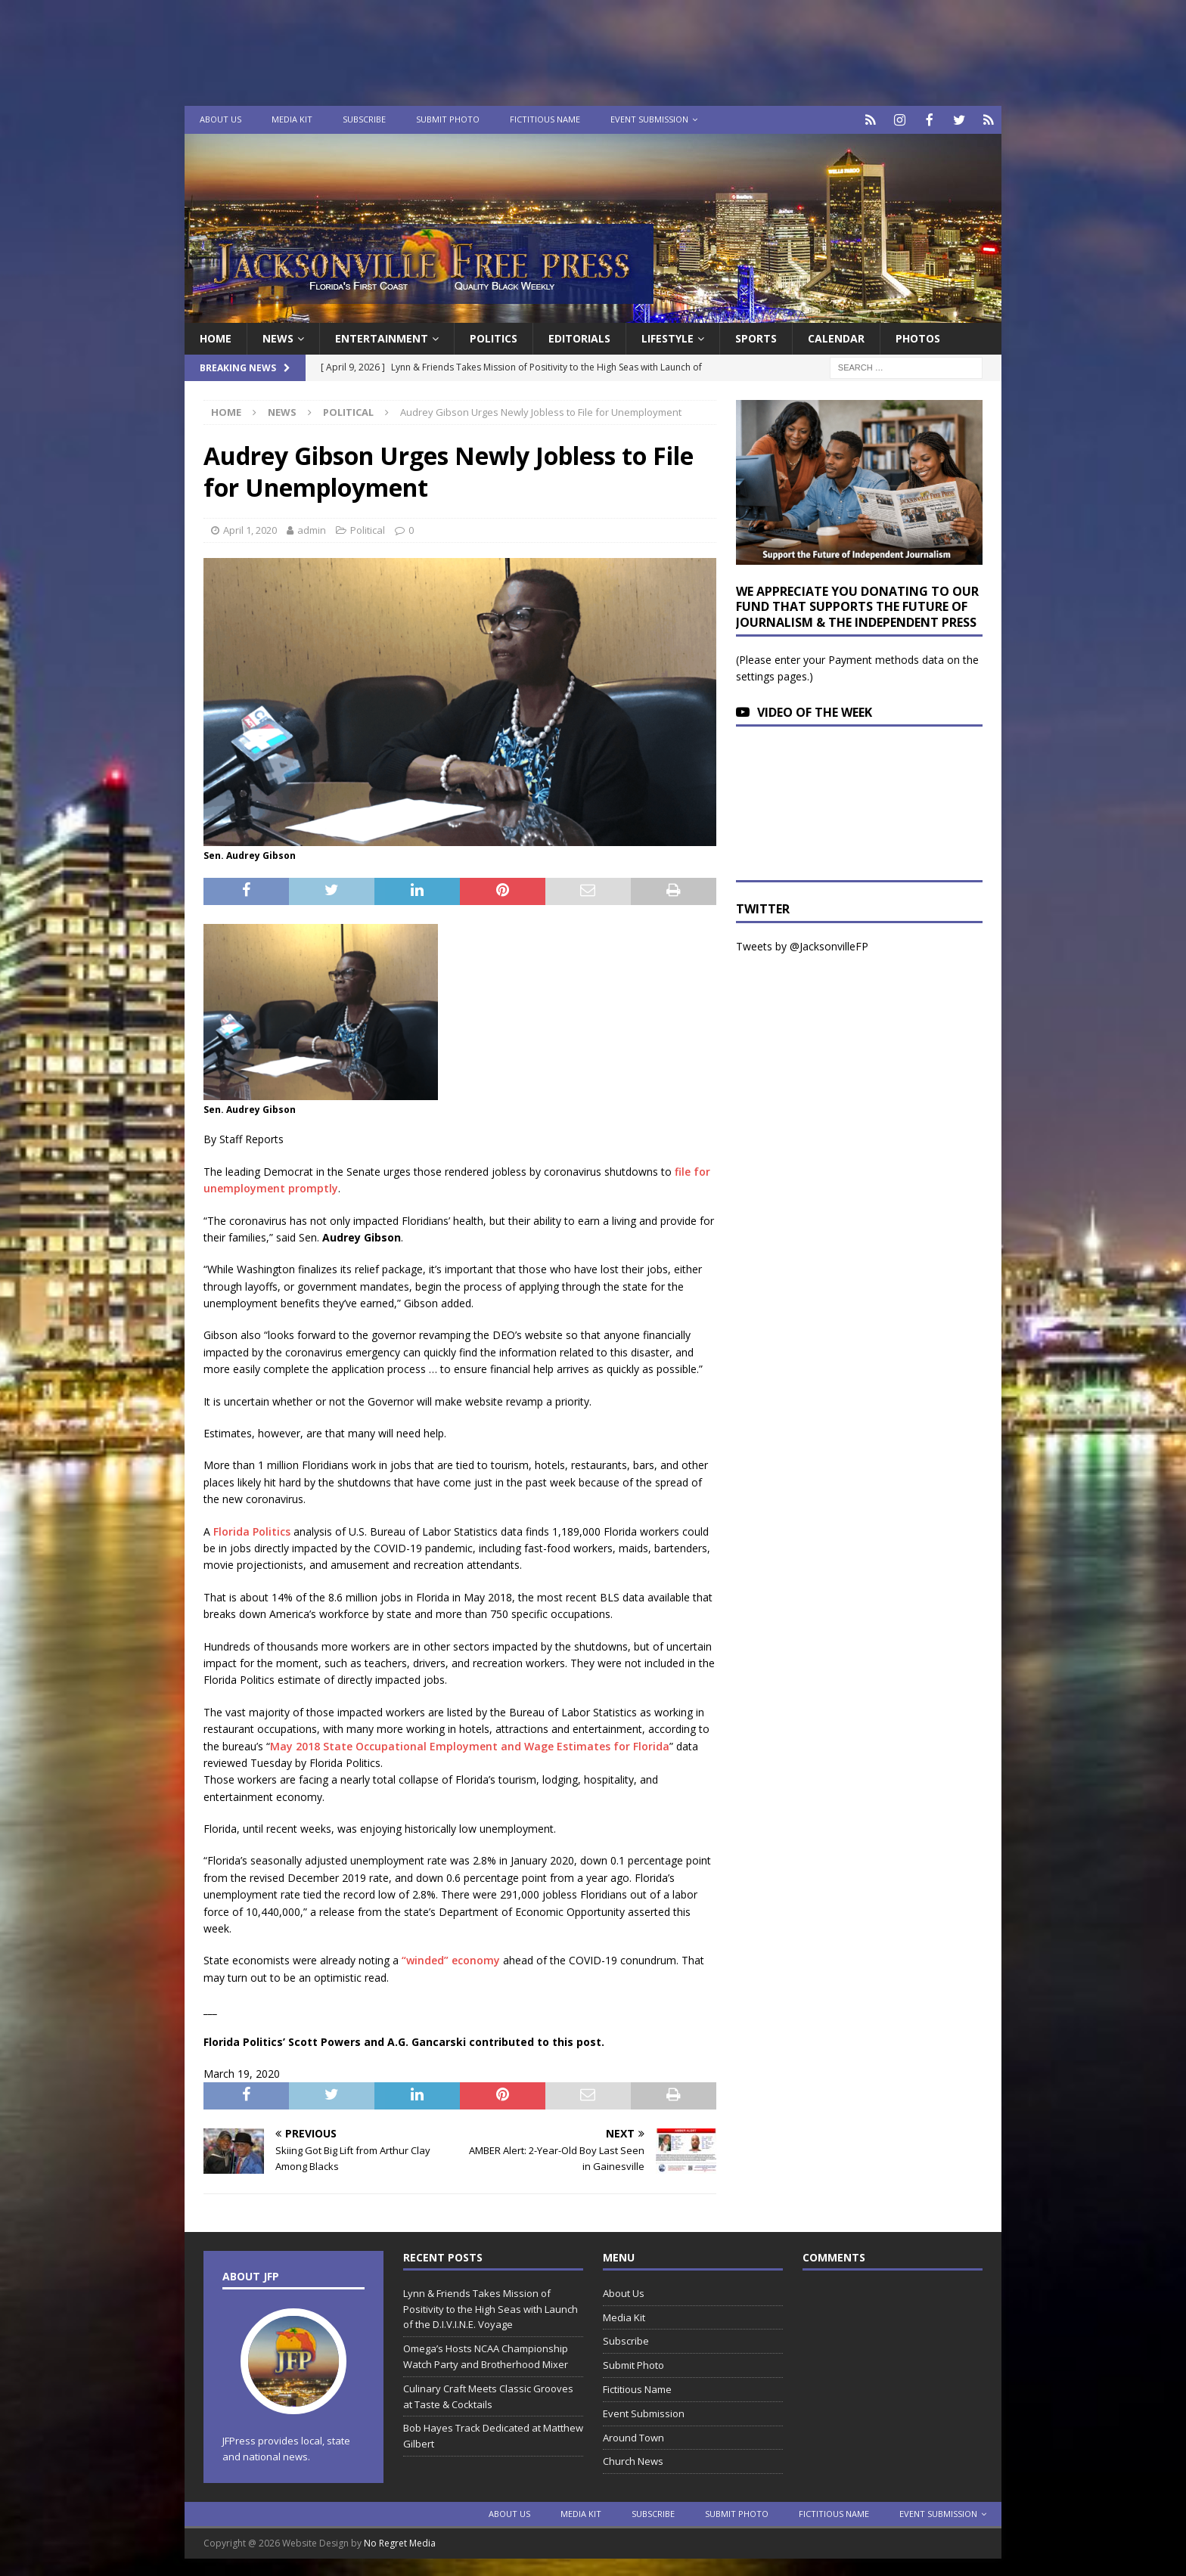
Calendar (836, 337)
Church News (633, 2459)
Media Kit (292, 119)
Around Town (633, 2436)
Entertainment (381, 337)
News (277, 337)
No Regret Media (400, 2541)
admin (311, 528)
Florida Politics (251, 1530)
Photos (918, 337)
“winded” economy (451, 1958)
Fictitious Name (545, 119)
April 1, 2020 (250, 528)
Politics (493, 337)
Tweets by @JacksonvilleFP (802, 945)
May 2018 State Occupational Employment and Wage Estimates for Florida (469, 1744)
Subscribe (364, 119)
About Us (220, 119)
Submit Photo (448, 119)
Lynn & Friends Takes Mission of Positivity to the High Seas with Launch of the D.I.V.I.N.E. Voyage (490, 2307)
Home (215, 337)
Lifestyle (667, 337)
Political (367, 528)
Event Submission (649, 119)
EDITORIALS (579, 337)
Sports (756, 337)
